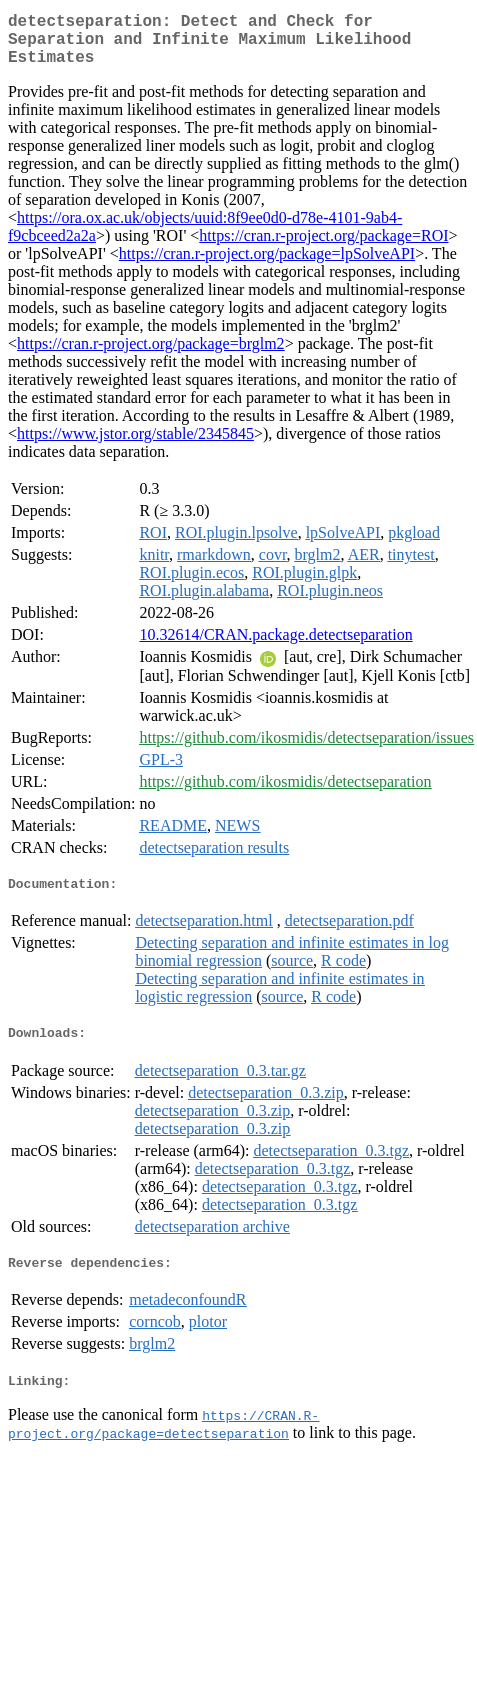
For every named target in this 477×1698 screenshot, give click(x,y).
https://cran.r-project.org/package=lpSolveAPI (267, 265)
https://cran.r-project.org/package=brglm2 (151, 355)
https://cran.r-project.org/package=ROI (323, 247)
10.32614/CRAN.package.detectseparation (275, 646)
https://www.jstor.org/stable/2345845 (135, 445)
